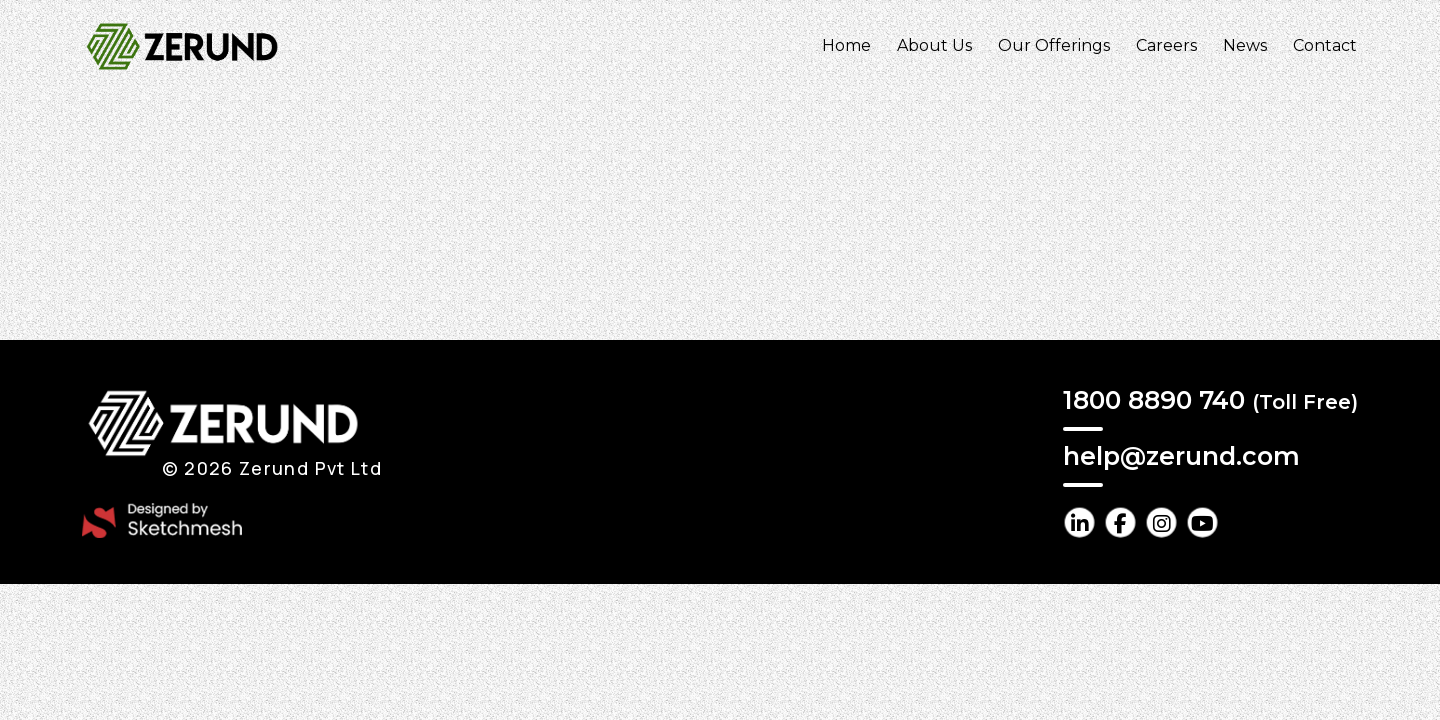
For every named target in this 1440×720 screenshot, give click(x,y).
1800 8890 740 (1210, 400)
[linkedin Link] (1079, 522)
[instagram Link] (1161, 522)
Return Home (723, 259)
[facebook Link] (1120, 522)
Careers (1166, 45)
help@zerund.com (1181, 456)
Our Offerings (1054, 45)
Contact (1325, 45)
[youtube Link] (1202, 522)
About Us (934, 45)
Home (846, 45)
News (1245, 45)
